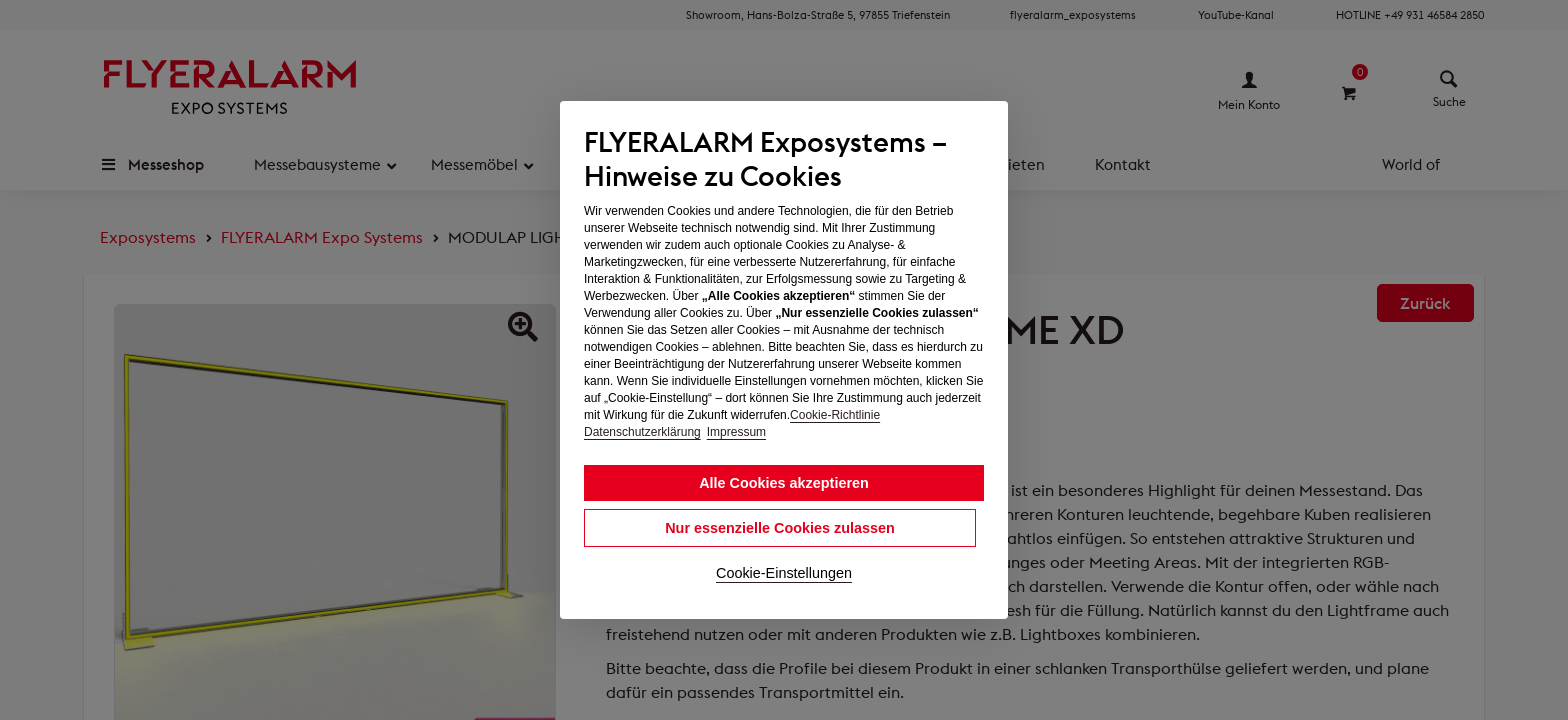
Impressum (736, 432)
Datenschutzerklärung (642, 432)
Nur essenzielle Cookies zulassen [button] (780, 528)
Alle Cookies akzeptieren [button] (784, 483)
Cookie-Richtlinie (835, 415)
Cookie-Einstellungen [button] (784, 573)
